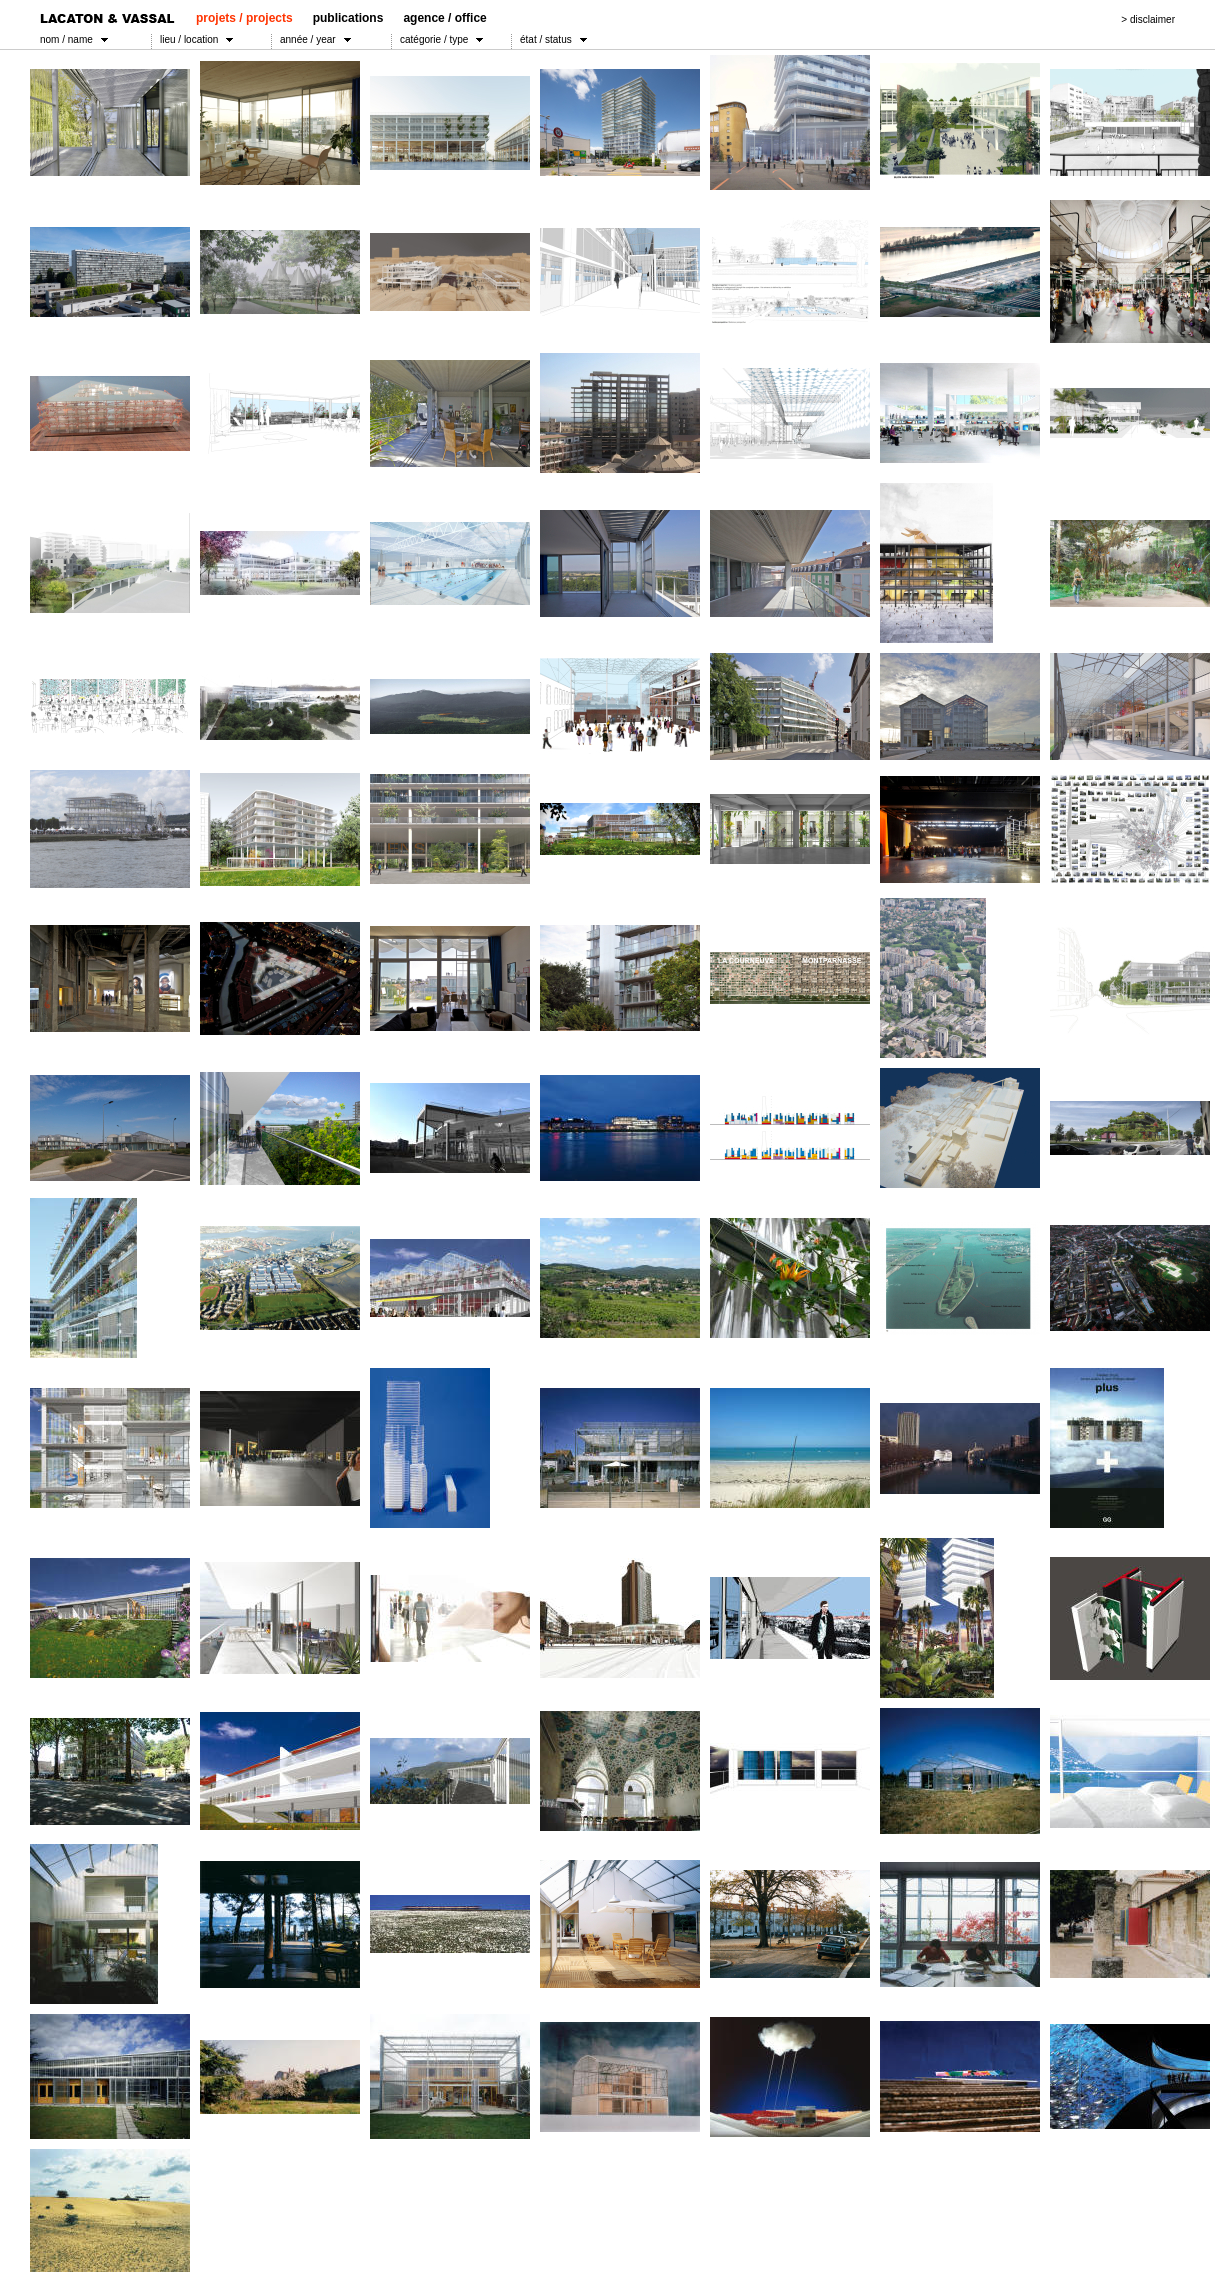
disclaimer (1152, 19)
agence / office (444, 18)
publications (348, 18)
